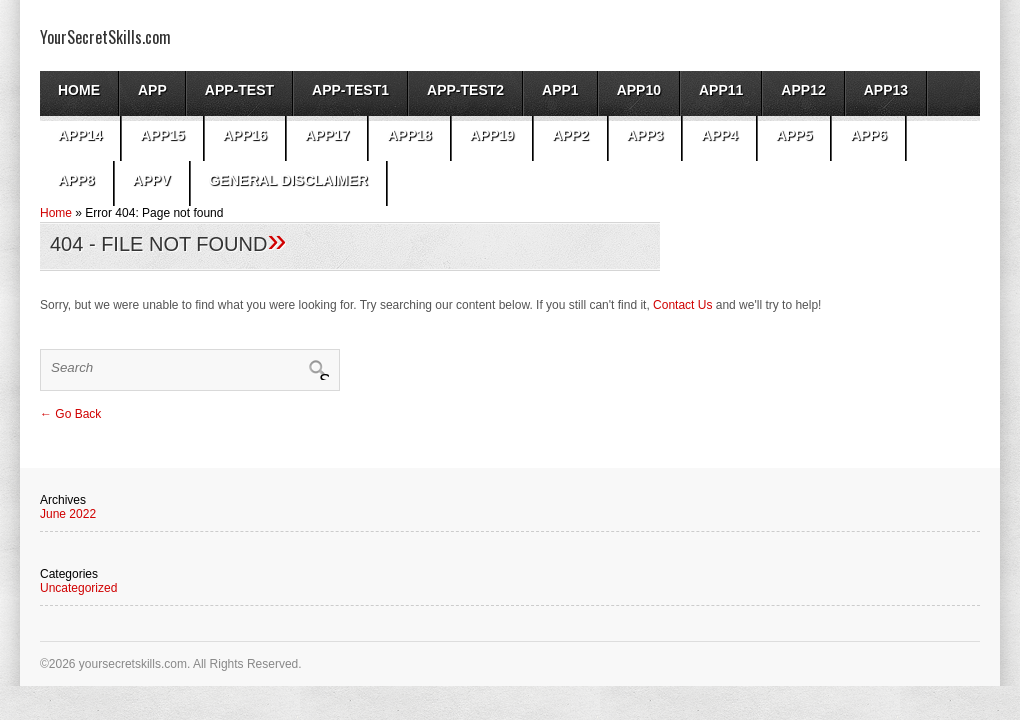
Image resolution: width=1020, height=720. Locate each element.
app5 (794, 135)
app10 (639, 90)
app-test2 (465, 90)
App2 (570, 135)
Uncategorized (78, 588)
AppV (152, 180)
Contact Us (682, 305)
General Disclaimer (288, 180)
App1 (560, 90)
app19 (492, 135)
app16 (245, 135)
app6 (868, 135)
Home (79, 90)
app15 (162, 135)
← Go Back (70, 414)
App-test (239, 90)
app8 (76, 180)
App (152, 90)
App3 (645, 135)
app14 (80, 135)
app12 (803, 90)
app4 (719, 135)
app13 (886, 90)
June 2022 (68, 514)
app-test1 (350, 90)
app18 (409, 135)
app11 (721, 90)
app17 (327, 135)
